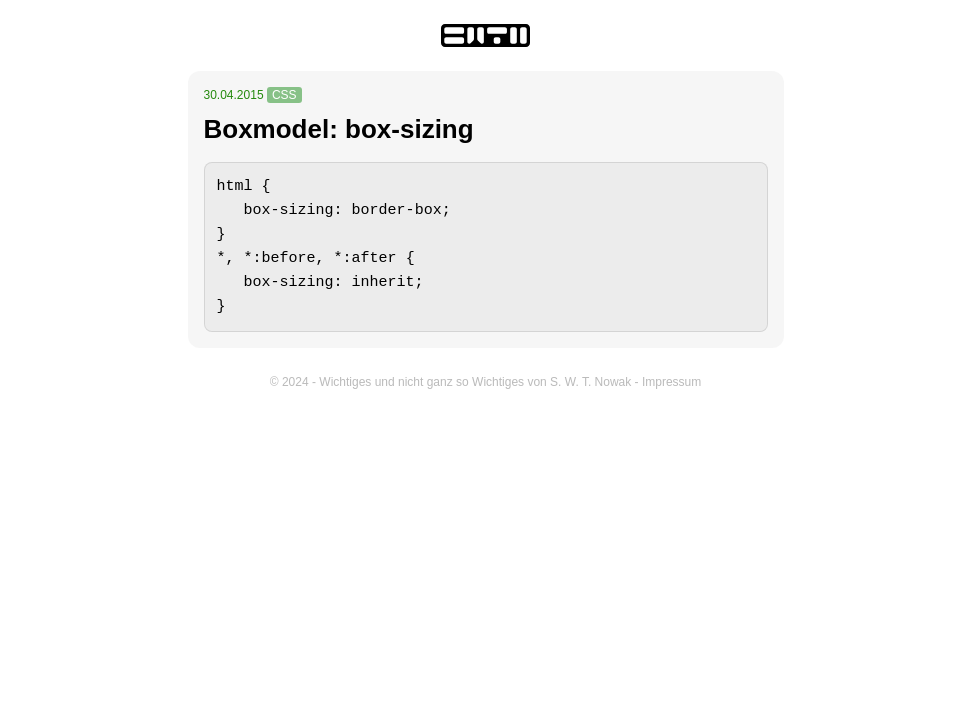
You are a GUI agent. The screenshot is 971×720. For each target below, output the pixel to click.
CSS (284, 95)
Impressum (671, 382)
